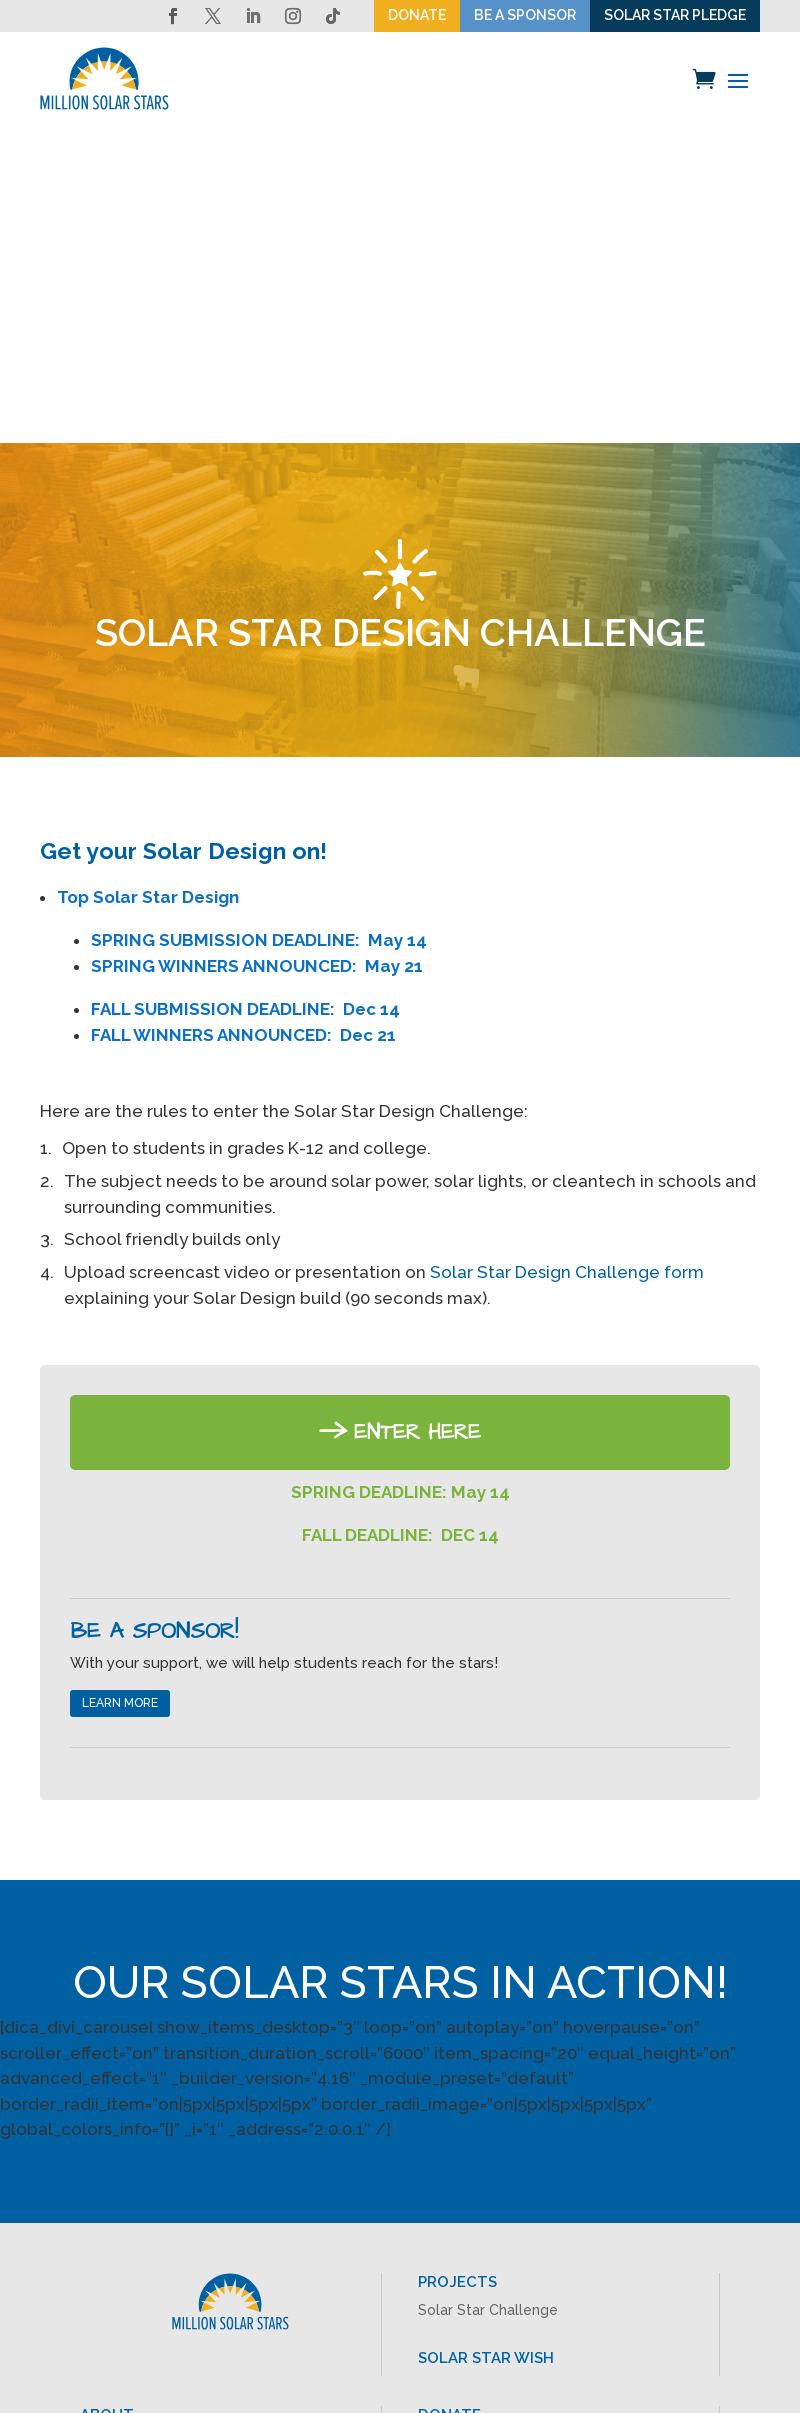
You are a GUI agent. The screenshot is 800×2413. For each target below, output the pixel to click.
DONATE (417, 15)
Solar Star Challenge (488, 1999)
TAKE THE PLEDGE (486, 2159)
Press (98, 2151)
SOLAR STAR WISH (486, 2046)
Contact (107, 2170)
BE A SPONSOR (525, 15)
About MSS (117, 2131)
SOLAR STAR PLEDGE (675, 15)
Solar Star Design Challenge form (567, 961)
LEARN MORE (120, 1392)
